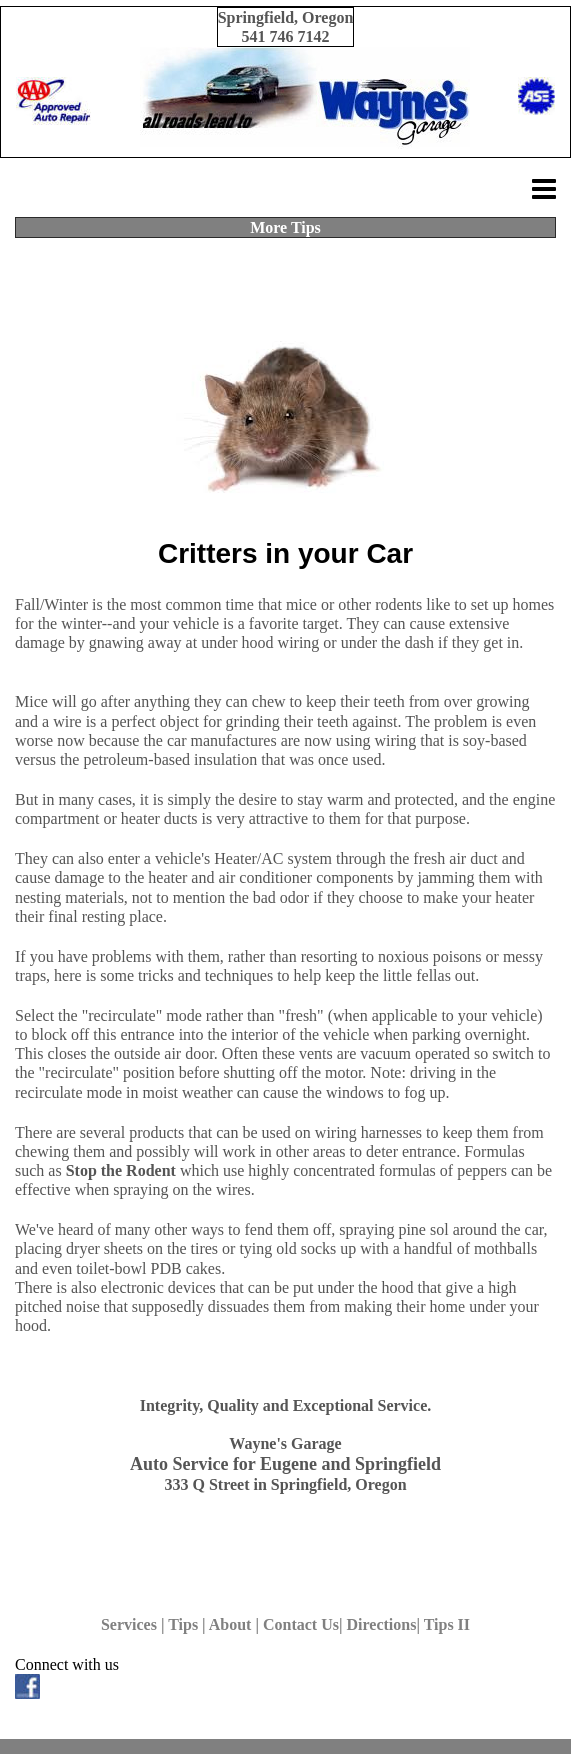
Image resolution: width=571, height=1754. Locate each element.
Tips (183, 1624)
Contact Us (301, 1624)
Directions (382, 1624)
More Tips (285, 227)
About (230, 1624)
